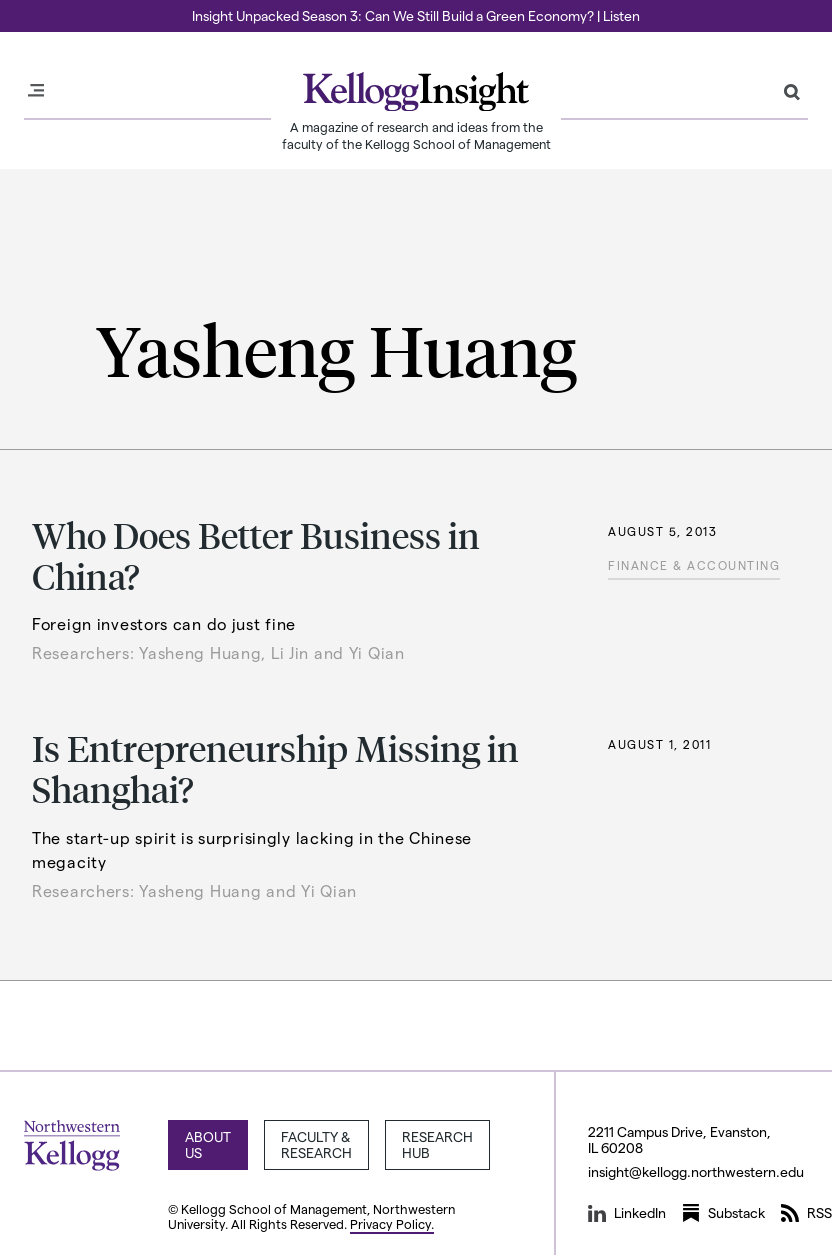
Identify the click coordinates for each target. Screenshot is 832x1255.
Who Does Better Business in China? (256, 555)
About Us (208, 1144)
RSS (806, 1213)
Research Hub (437, 1144)
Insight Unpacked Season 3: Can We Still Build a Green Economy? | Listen (416, 15)
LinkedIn (627, 1213)
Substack (723, 1213)
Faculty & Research (316, 1144)
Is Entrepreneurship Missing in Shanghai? (275, 768)
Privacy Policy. (392, 1223)
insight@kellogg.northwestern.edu (696, 1171)
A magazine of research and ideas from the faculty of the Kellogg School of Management (416, 135)
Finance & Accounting (694, 565)
